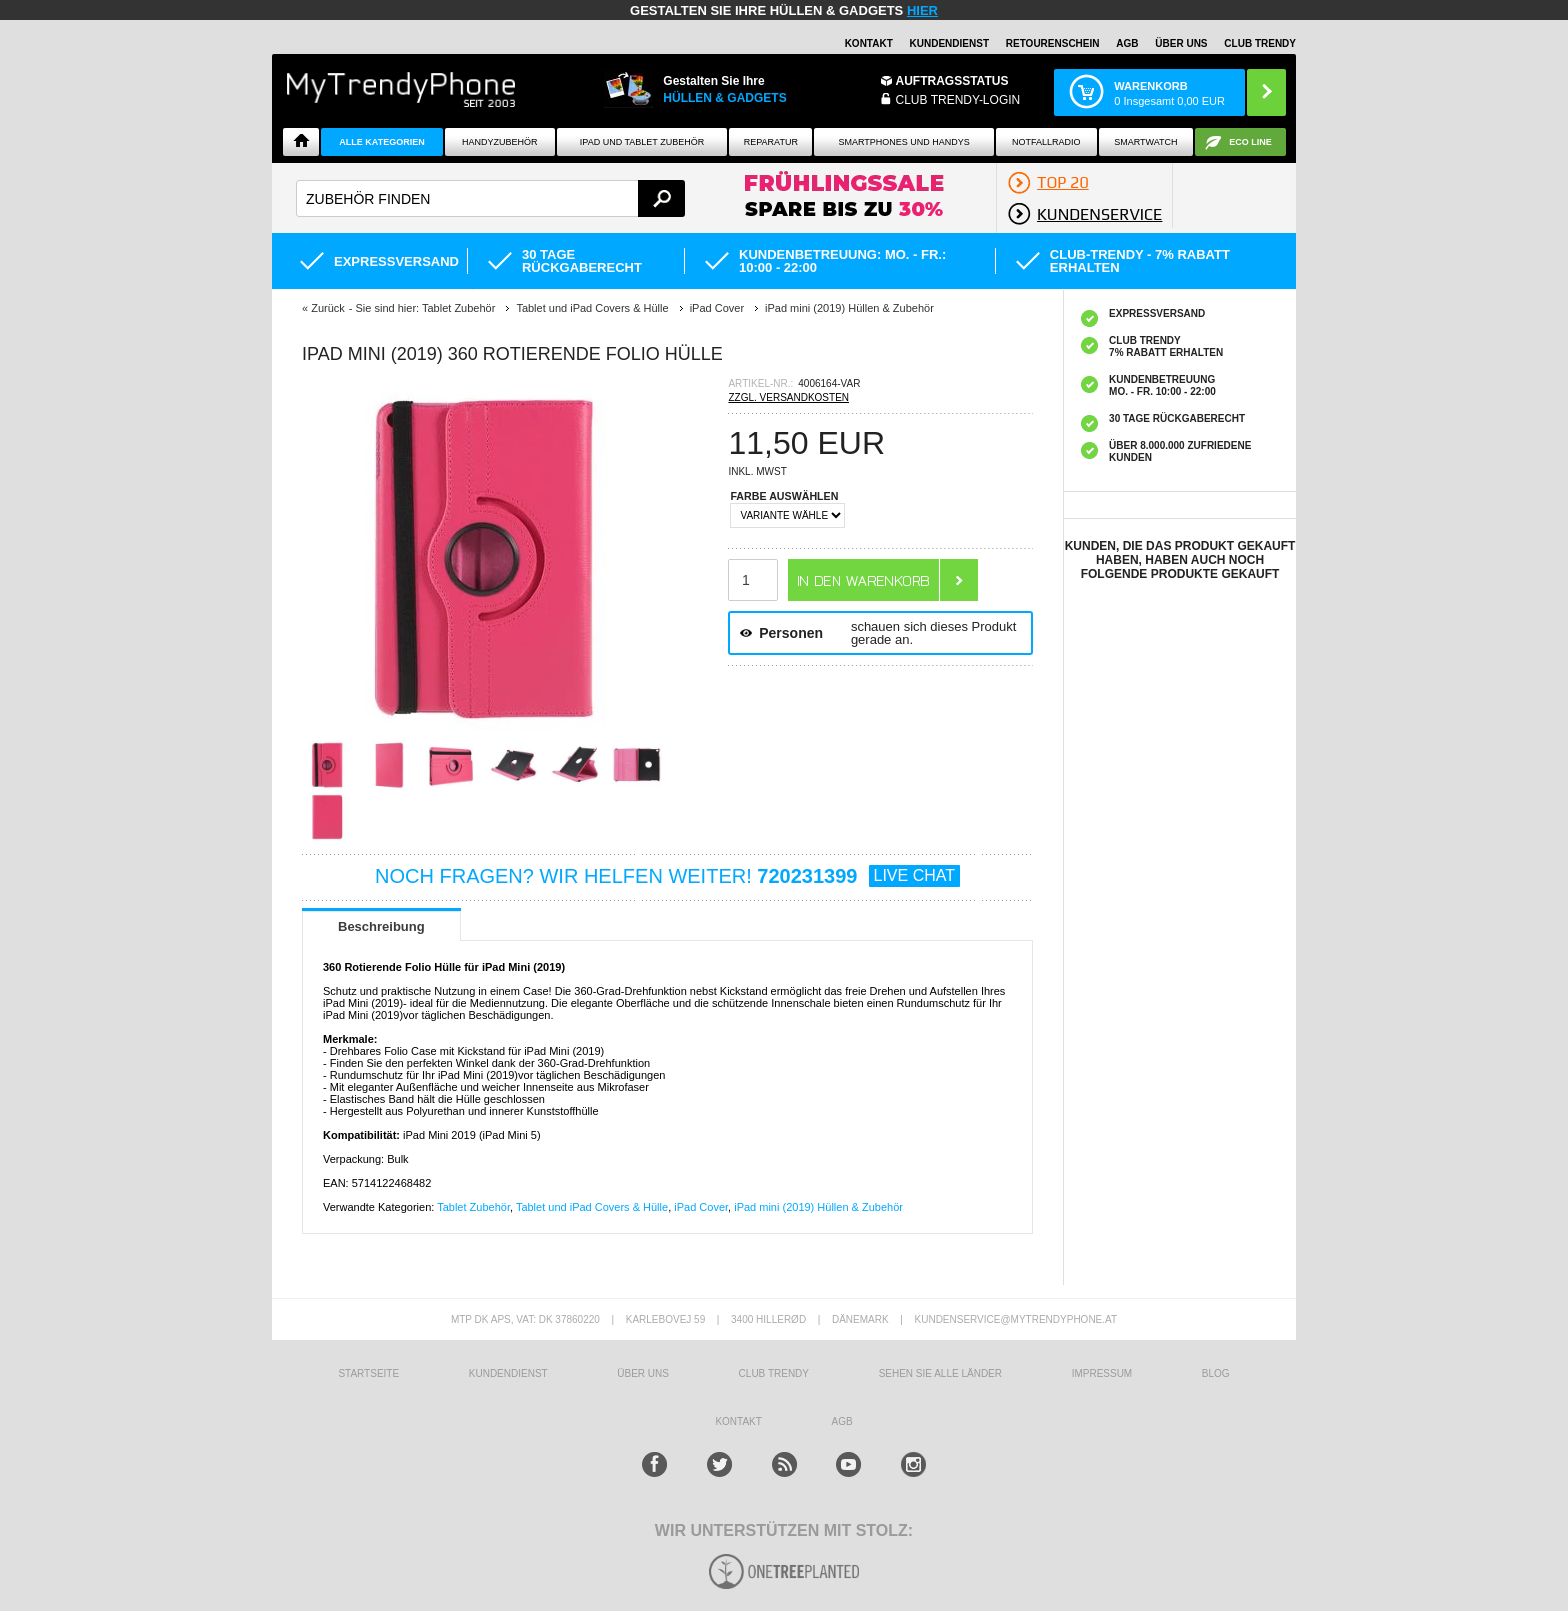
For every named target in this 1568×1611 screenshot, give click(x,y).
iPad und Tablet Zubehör (642, 142)
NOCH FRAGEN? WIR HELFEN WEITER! (667, 876)
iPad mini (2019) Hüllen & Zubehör (818, 1207)
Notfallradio (1046, 142)
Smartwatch (1145, 142)
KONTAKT (738, 1421)
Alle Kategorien (381, 142)
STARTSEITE (368, 1373)
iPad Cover (701, 1207)
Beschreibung (381, 926)
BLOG (1216, 1373)
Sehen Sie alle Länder (940, 1373)
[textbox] (490, 198)
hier (922, 10)
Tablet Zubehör (473, 1207)
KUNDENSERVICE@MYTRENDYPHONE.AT (1016, 1319)
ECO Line (1250, 142)
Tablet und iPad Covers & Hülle (592, 1207)
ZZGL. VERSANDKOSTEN (788, 397)
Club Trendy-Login (958, 100)
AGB (1127, 43)
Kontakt (869, 43)
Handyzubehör (500, 142)
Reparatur (771, 142)
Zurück (328, 308)
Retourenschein (1053, 43)
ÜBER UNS (1181, 43)
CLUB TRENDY (1260, 43)
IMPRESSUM (1102, 1373)
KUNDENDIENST (508, 1373)
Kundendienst (949, 43)
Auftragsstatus (952, 81)
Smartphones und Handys (903, 142)
